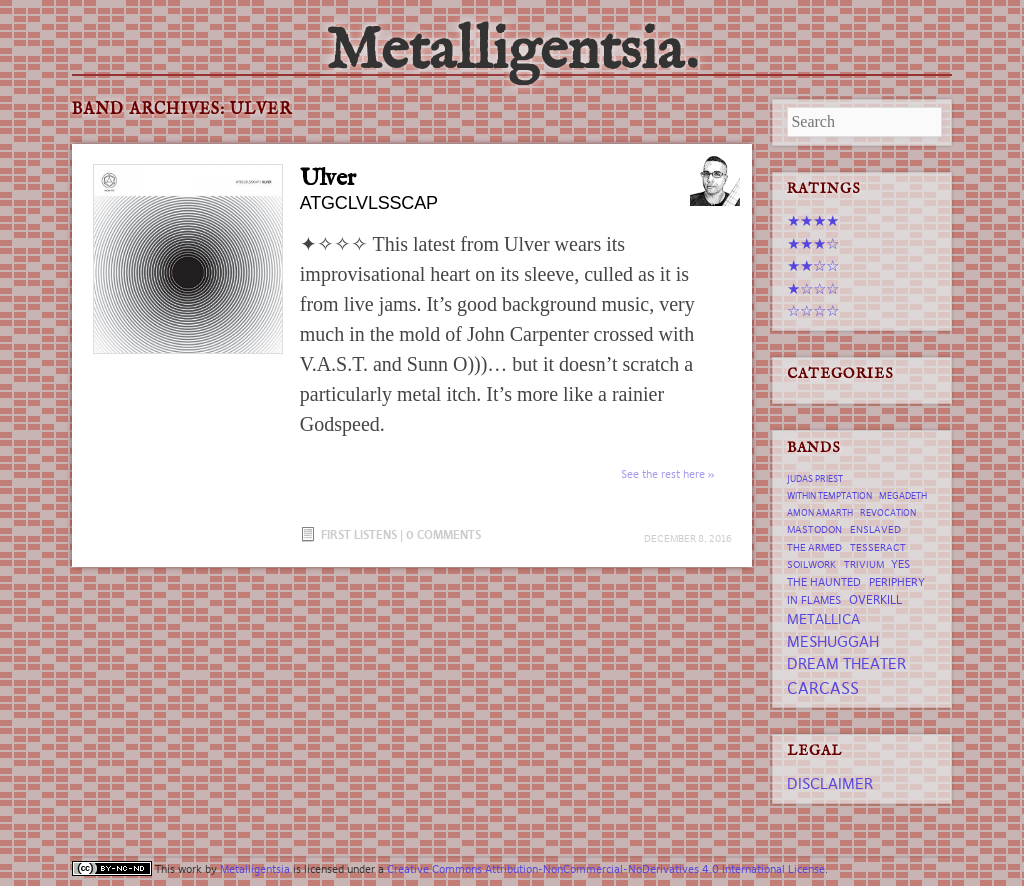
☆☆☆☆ (813, 310)
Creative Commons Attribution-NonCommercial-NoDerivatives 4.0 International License (606, 869)
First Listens (359, 534)
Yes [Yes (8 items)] (900, 564)
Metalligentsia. (512, 52)
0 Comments (443, 534)
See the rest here (663, 474)
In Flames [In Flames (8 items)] (814, 600)
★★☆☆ (813, 265)
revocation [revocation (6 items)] (888, 513)
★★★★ (813, 220)
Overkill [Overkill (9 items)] (875, 599)
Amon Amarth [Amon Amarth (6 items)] (820, 513)
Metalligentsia (255, 869)
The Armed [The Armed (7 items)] (814, 547)
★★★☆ (813, 243)
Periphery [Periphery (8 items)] (897, 582)
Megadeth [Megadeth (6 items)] (903, 496)
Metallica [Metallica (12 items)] (823, 619)
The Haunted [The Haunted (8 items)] (824, 582)
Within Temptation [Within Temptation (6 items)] (829, 496)
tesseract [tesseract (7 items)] (878, 547)
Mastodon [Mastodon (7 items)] (814, 529)
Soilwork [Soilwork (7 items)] (811, 564)
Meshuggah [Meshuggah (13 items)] (833, 641)
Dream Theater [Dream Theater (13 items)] (846, 663)
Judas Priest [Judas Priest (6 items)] (815, 479)
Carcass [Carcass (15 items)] (823, 688)
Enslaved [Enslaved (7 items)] (875, 529)
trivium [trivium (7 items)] (864, 564)
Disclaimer (830, 783)
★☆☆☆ (813, 288)
